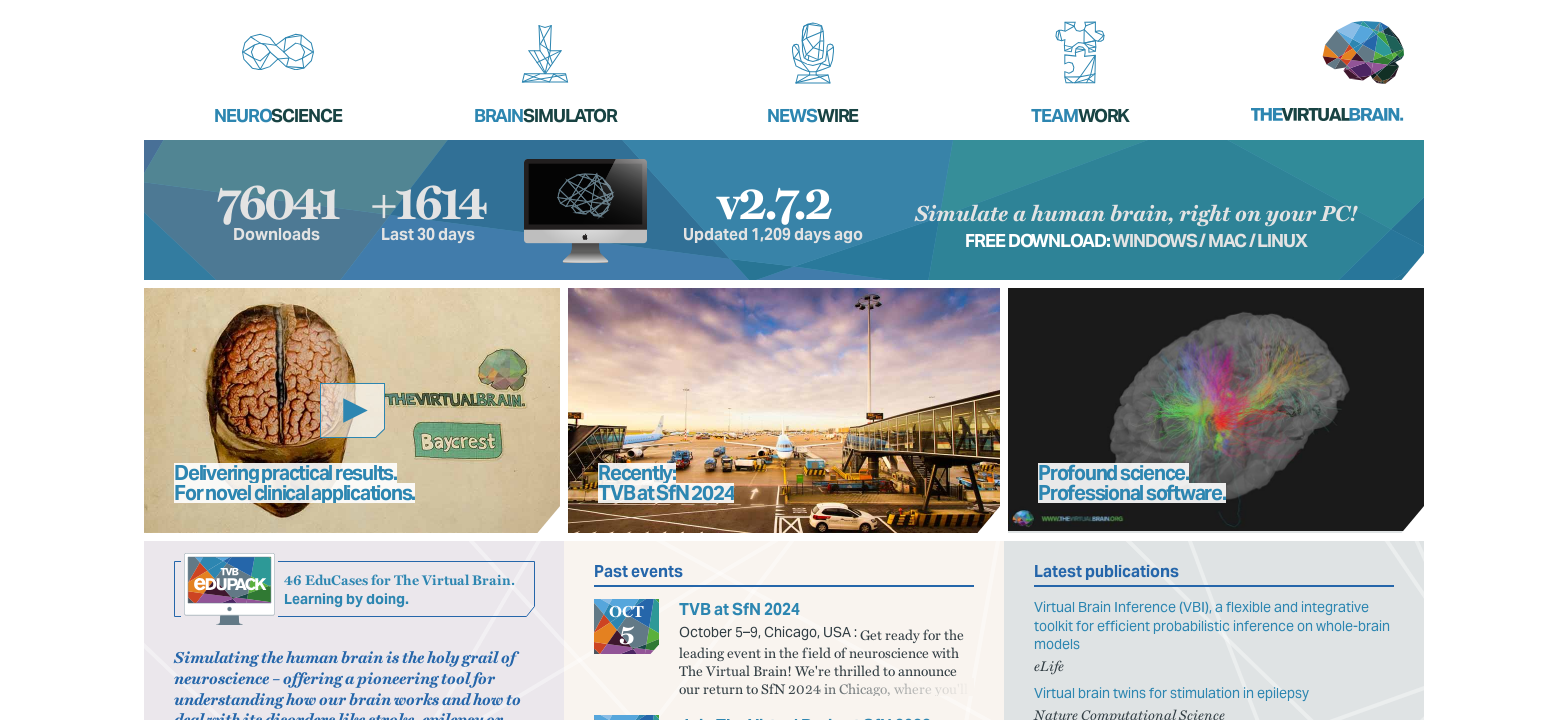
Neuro (278, 115)
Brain (545, 115)
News (812, 115)
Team (1080, 115)
